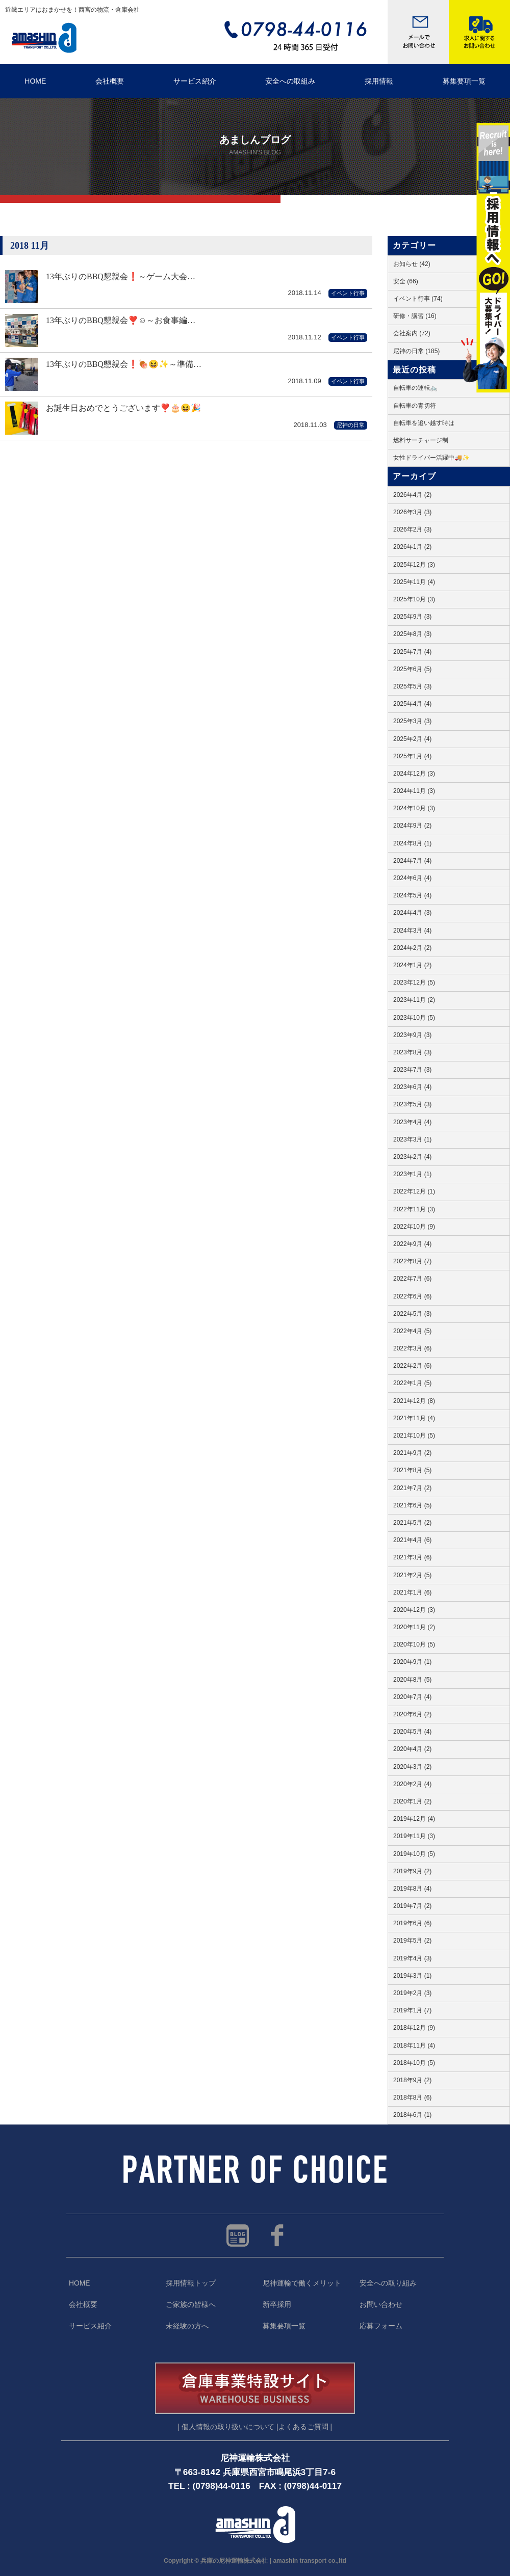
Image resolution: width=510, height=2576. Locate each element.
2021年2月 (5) (412, 1575)
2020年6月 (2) (412, 1714)
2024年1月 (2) (412, 965)
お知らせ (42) (411, 264)
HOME (35, 81)
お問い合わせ (381, 2304)
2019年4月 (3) (412, 1958)
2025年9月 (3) (412, 616)
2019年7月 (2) (412, 1905)
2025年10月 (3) (414, 599)
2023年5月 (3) (412, 1104)
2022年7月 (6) (412, 1278)
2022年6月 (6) (412, 1296)
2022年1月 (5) (412, 1383)
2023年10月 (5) (414, 1017)
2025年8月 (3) (412, 634)
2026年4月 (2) (412, 494)
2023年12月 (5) (414, 982)
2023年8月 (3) (412, 1052)
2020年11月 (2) (414, 1627)
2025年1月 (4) (412, 756)
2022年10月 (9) (414, 1226)
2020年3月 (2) (412, 1766)
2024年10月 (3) (414, 808)
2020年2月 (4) (412, 1784)
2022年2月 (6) (412, 1365)
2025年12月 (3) (414, 564)
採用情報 (379, 81)
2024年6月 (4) (412, 878)
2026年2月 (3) (412, 529)
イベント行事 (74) (418, 298)
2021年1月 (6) (412, 1592)
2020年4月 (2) (412, 1748)
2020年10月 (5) (414, 1644)
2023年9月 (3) (412, 1035)
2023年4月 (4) (412, 1122)
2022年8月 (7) (412, 1261)
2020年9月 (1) (412, 1661)
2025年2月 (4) (412, 738)
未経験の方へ (187, 2326)
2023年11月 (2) (414, 999)
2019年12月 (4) (414, 1818)
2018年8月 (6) (412, 2097)
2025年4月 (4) (412, 703)
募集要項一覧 (284, 2326)
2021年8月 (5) (412, 1470)
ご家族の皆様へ (191, 2304)
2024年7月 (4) (412, 860)
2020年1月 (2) (412, 1801)
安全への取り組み (388, 2283)
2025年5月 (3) (412, 686)
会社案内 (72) (411, 333)
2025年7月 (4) (412, 651)
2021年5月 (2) (412, 1522)
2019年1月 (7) (412, 2010)
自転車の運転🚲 (415, 387)
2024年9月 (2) (412, 825)
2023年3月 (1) (412, 1139)
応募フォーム (381, 2326)
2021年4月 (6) (412, 1540)
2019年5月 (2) (412, 1940)
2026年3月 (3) (412, 512)
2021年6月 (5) (412, 1505)
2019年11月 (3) (414, 1836)
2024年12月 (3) (414, 773)
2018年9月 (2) (412, 2080)
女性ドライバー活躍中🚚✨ (431, 457)
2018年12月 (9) (414, 2027)
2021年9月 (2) (412, 1452)
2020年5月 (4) (412, 1731)
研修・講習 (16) (415, 316)
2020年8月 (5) (412, 1679)
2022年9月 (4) (412, 1243)
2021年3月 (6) (412, 1557)
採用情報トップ (191, 2283)
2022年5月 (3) (412, 1313)
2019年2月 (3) (412, 1993)
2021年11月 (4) (414, 1418)
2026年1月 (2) (412, 546)
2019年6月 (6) (412, 1923)
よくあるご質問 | (305, 2427)
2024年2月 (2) (412, 947)
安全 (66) (405, 281)
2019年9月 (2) (412, 1871)
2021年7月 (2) (412, 1488)
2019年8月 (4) (412, 1888)
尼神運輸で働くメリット (302, 2283)
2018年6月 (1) (412, 2114)
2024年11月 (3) (414, 790)
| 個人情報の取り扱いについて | (228, 2427)
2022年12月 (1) (414, 1191)
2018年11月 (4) (414, 2045)
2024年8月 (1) (412, 843)
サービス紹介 (194, 81)
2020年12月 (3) (414, 1609)
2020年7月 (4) (412, 1697)
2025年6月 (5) (412, 669)
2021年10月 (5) (414, 1435)
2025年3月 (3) (412, 721)
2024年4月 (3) (412, 912)
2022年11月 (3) (414, 1209)
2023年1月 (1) (412, 1174)
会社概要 (109, 81)
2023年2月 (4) (412, 1156)
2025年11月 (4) (414, 582)
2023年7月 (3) (412, 1069)
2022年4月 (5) (412, 1331)
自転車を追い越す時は (423, 423)
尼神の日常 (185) (416, 351)
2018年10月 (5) (414, 2062)
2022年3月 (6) (412, 1348)
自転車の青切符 (414, 405)
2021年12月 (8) (414, 1400)
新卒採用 (277, 2304)
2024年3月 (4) (412, 930)
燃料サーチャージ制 (420, 440)
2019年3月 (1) (412, 1975)
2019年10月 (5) (414, 1853)
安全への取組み (290, 81)
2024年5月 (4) (412, 895)
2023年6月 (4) (412, 1087)
